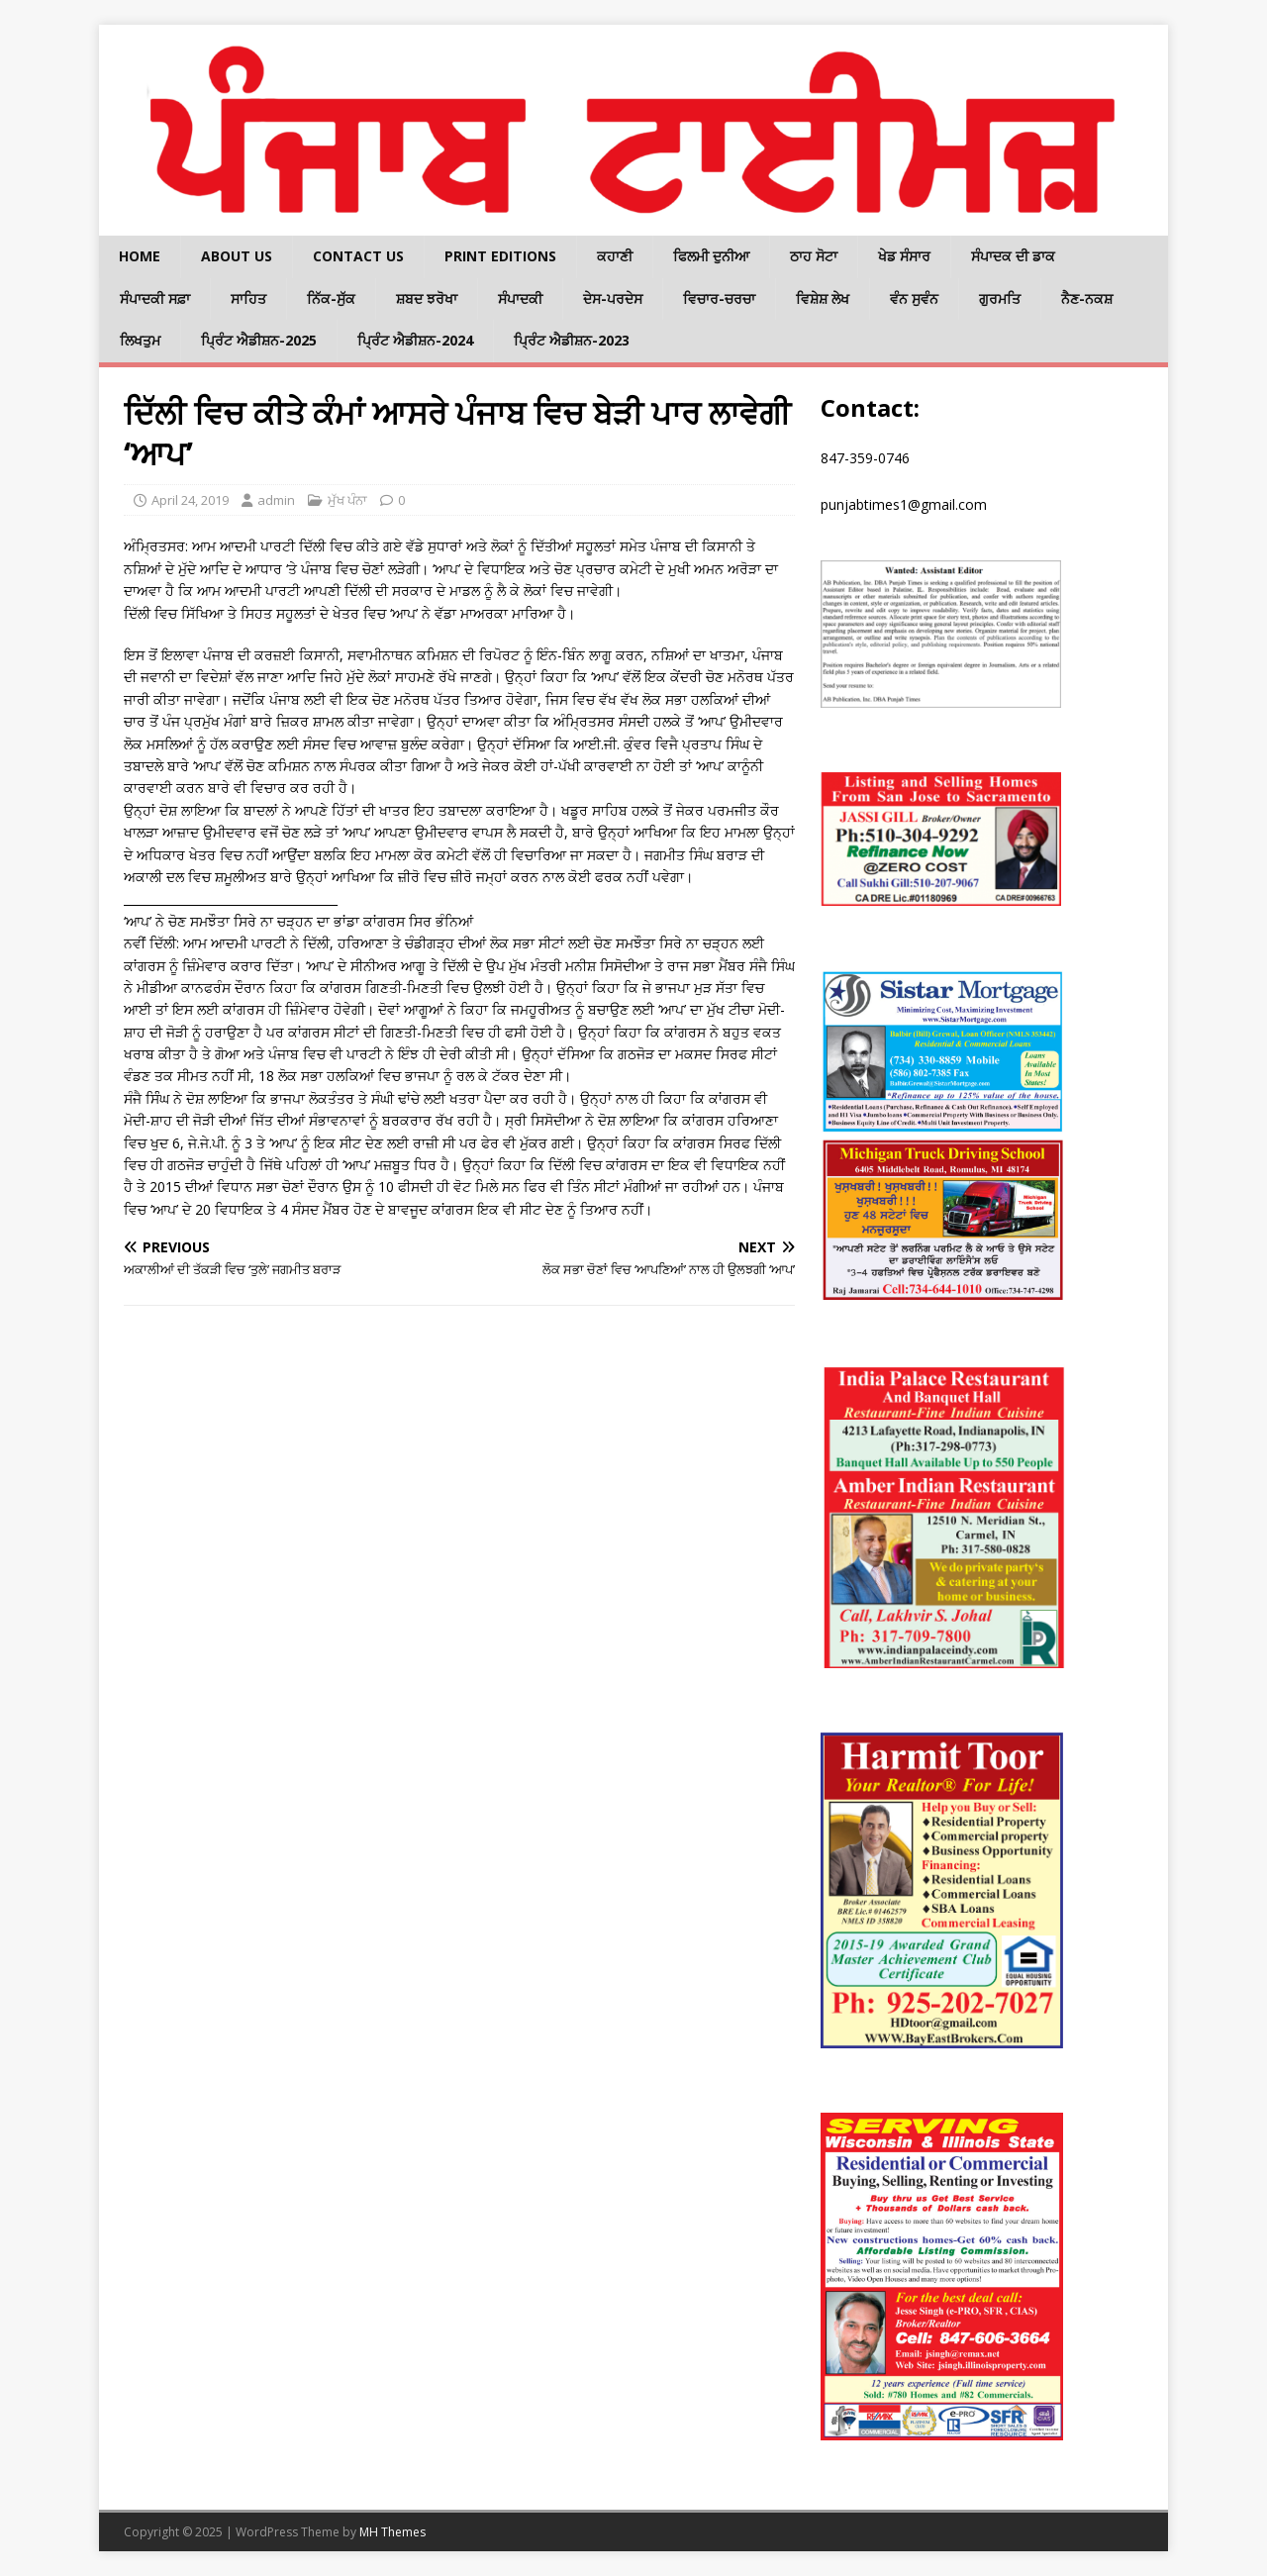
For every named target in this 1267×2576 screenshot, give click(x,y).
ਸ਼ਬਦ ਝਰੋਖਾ (426, 298)
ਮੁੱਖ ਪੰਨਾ (347, 500)
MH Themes (392, 2532)
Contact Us (358, 256)
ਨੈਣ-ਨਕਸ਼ (1087, 298)
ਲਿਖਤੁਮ (140, 340)
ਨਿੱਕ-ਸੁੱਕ (331, 298)
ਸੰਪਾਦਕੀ (520, 298)
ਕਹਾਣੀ (615, 256)
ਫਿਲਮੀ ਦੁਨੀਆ (711, 256)
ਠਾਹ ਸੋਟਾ (813, 256)
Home (139, 256)
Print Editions (500, 256)
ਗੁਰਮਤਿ (1000, 298)
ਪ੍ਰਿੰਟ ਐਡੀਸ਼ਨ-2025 (259, 340)
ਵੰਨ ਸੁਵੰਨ (914, 298)
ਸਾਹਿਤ (248, 298)
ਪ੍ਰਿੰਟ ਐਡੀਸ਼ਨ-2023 (572, 340)
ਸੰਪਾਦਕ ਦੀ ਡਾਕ (1013, 256)
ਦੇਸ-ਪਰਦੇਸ (612, 298)
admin (276, 500)
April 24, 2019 (190, 500)
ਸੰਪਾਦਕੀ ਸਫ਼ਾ (155, 298)
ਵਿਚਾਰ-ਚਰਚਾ (719, 298)
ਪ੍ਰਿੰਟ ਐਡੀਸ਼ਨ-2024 (415, 340)
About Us (236, 256)
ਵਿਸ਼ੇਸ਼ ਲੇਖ (822, 298)
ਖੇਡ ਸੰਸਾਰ (904, 256)
